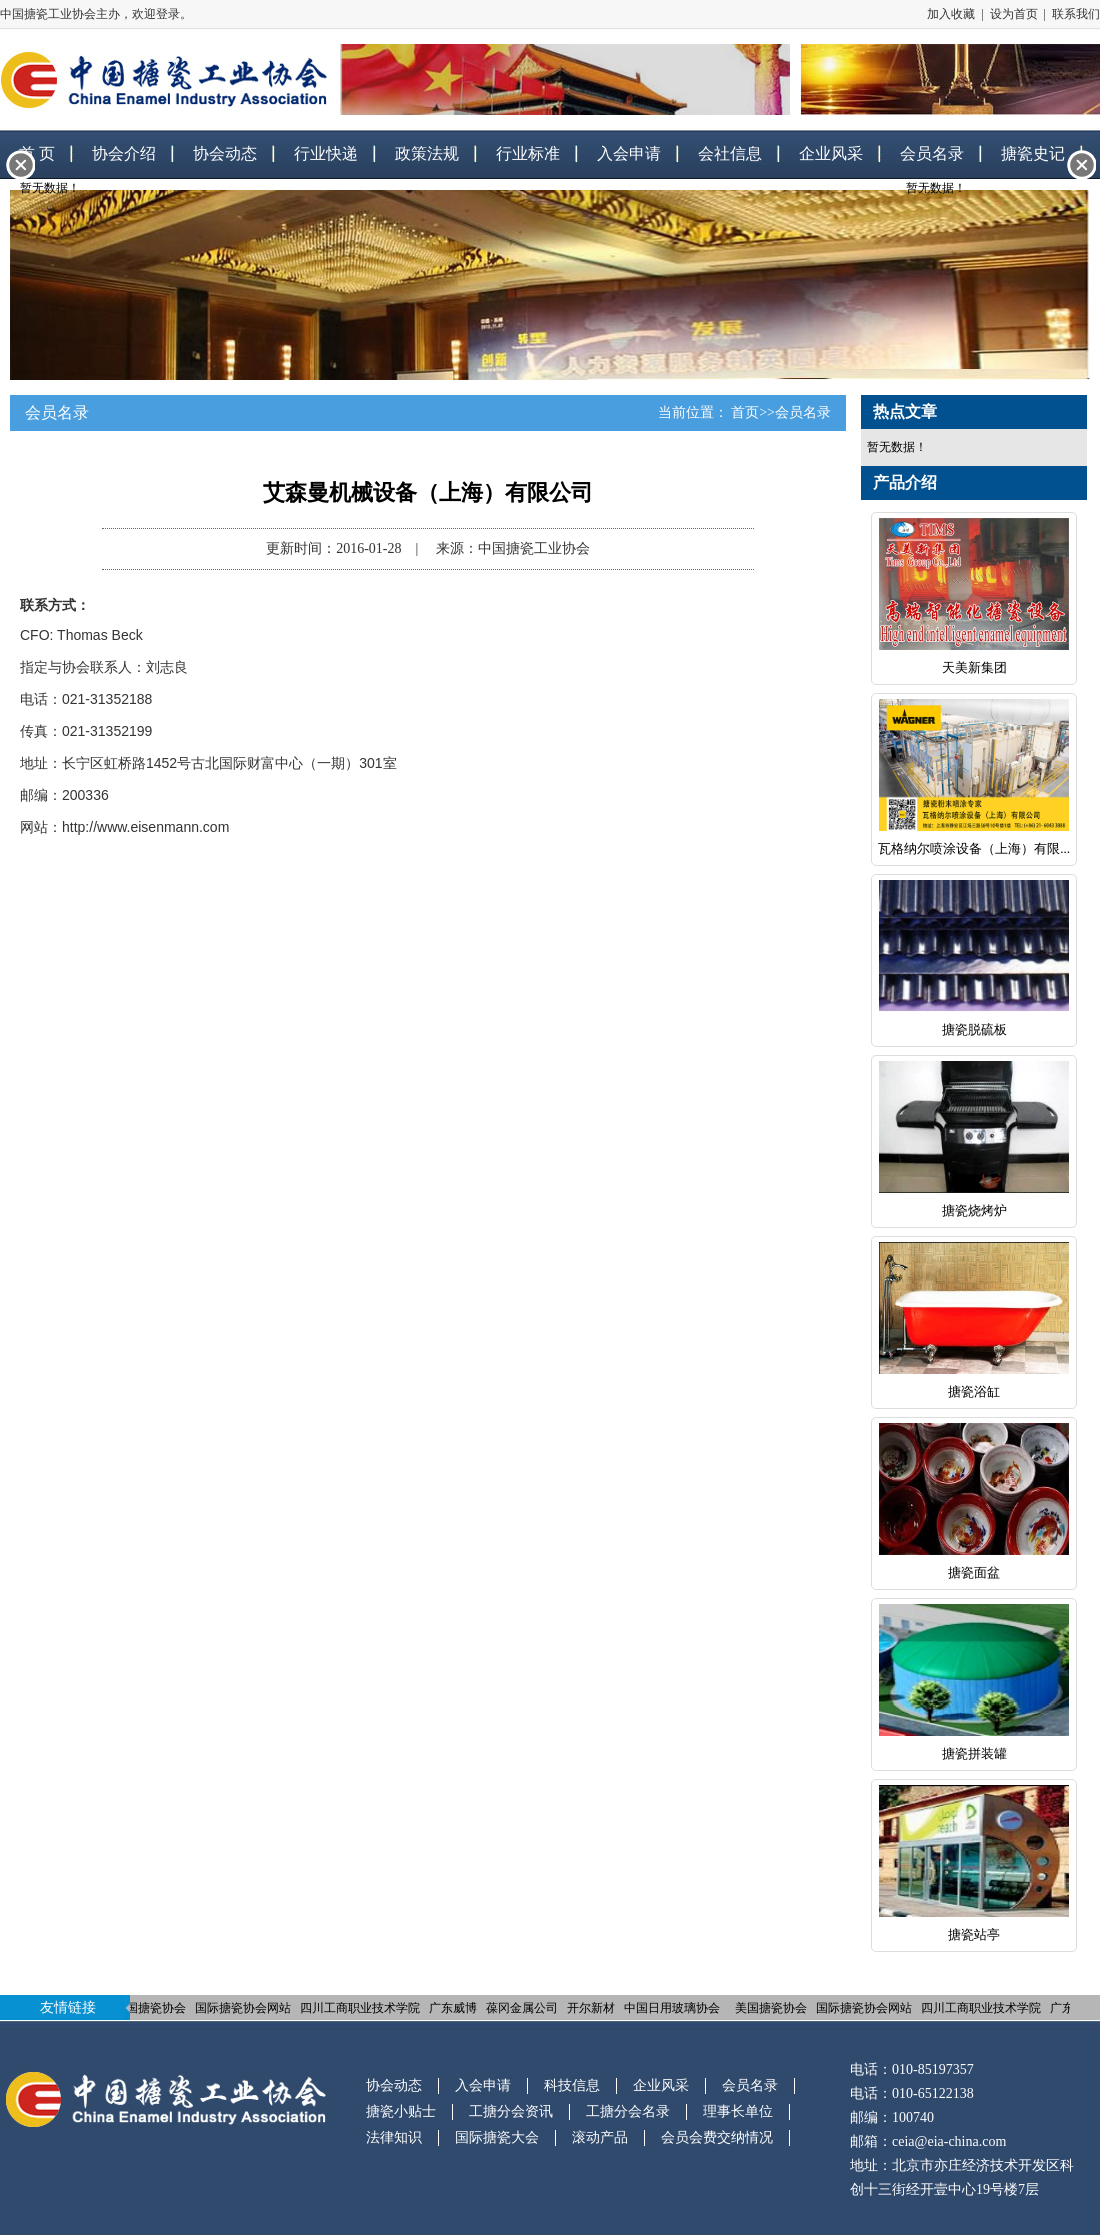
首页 (745, 412)
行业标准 (528, 153)
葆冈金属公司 (523, 2008)
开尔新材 (592, 2008)
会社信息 (730, 153)
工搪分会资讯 (511, 2111)
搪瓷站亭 (974, 1934)
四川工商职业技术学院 (361, 2008)
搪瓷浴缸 (974, 1391)
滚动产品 (600, 2137)
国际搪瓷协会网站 (244, 2008)
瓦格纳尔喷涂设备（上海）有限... (974, 848)
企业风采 (831, 153)
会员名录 (803, 412)
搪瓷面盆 (974, 1572)
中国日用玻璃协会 (673, 2008)
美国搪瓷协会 (151, 2008)
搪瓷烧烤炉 (974, 1210)
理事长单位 (738, 2111)
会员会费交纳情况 (717, 2137)
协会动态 (225, 153)
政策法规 (427, 153)
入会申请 (629, 153)
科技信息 (572, 2085)
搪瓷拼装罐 (974, 1753)
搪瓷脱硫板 (974, 1029)
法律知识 (394, 2137)
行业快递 (326, 153)
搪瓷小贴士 (401, 2111)
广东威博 (454, 2008)
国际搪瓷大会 (497, 2137)
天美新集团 (974, 667)
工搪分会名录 (628, 2111)
